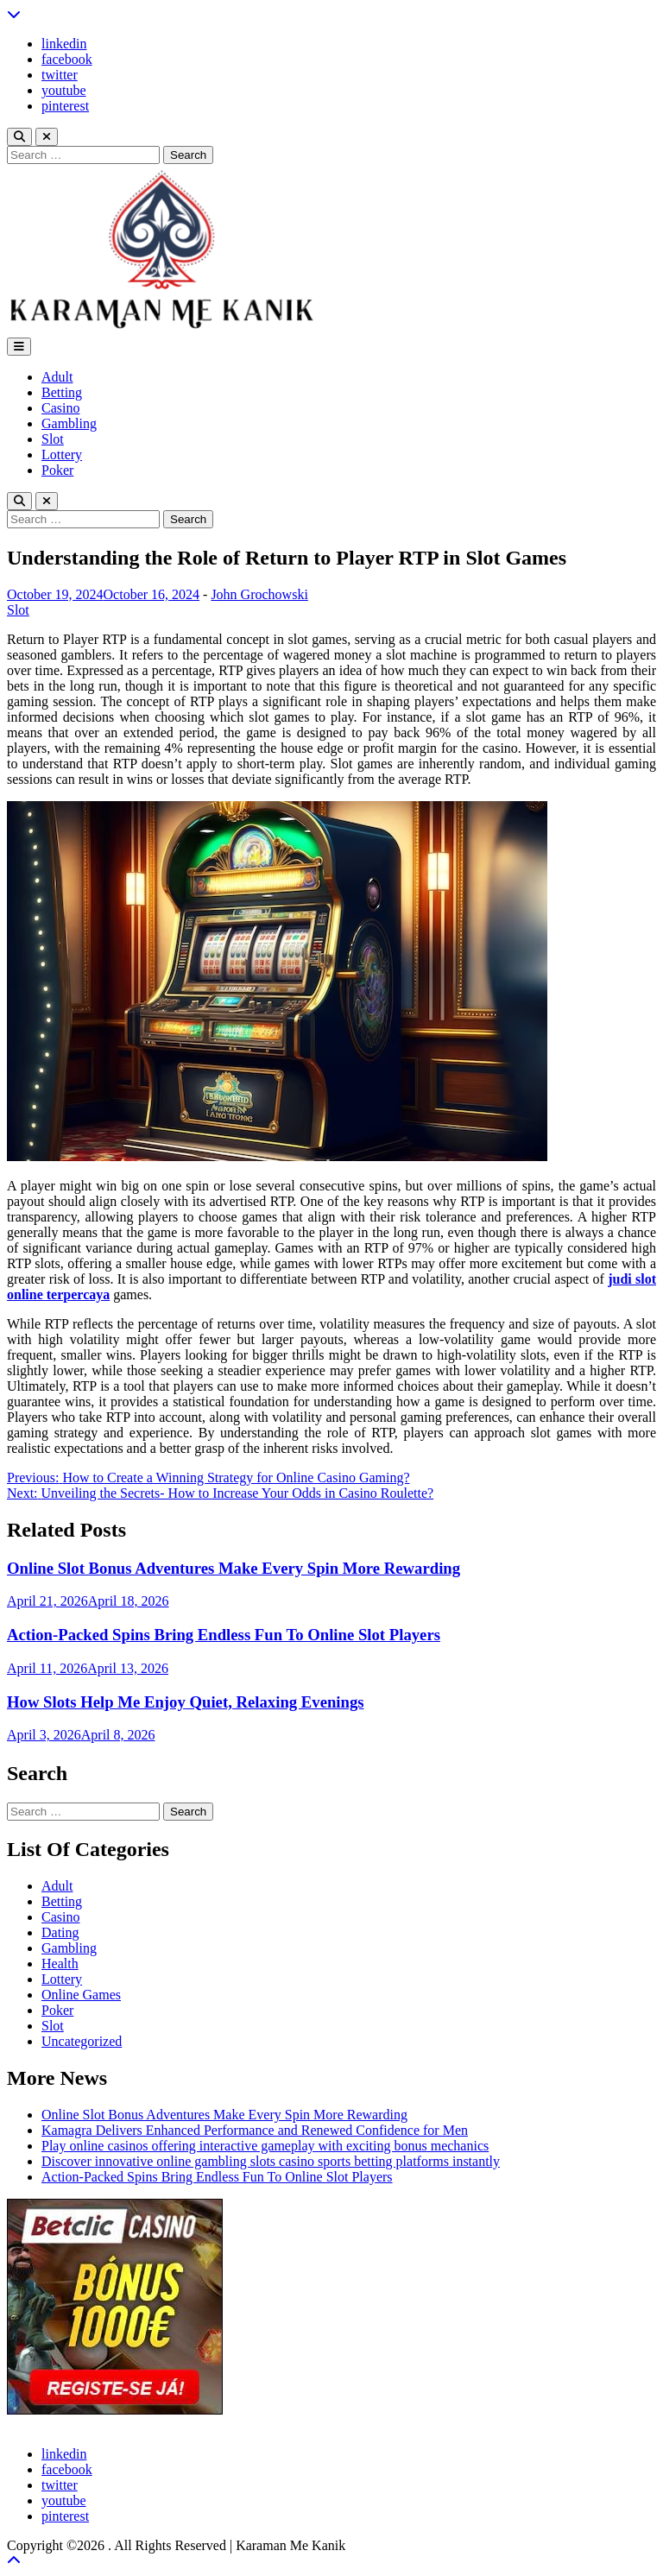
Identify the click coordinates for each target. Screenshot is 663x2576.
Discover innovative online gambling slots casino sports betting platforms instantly (270, 2161)
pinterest (65, 105)
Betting (61, 392)
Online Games (81, 1994)
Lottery (61, 454)
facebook (66, 59)
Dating (60, 1932)
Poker (57, 470)
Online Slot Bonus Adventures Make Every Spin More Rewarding (233, 1568)
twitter (59, 74)
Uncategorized (81, 2041)
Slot (52, 439)
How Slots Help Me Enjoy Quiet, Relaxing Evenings (185, 1702)
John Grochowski (259, 594)
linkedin (63, 43)
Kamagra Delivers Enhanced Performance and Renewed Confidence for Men (254, 2130)
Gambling (69, 423)
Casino (60, 408)
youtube (63, 90)
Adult (57, 376)
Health (60, 1963)
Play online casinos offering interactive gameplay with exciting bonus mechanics (265, 2145)
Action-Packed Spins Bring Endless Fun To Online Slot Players (223, 1635)
